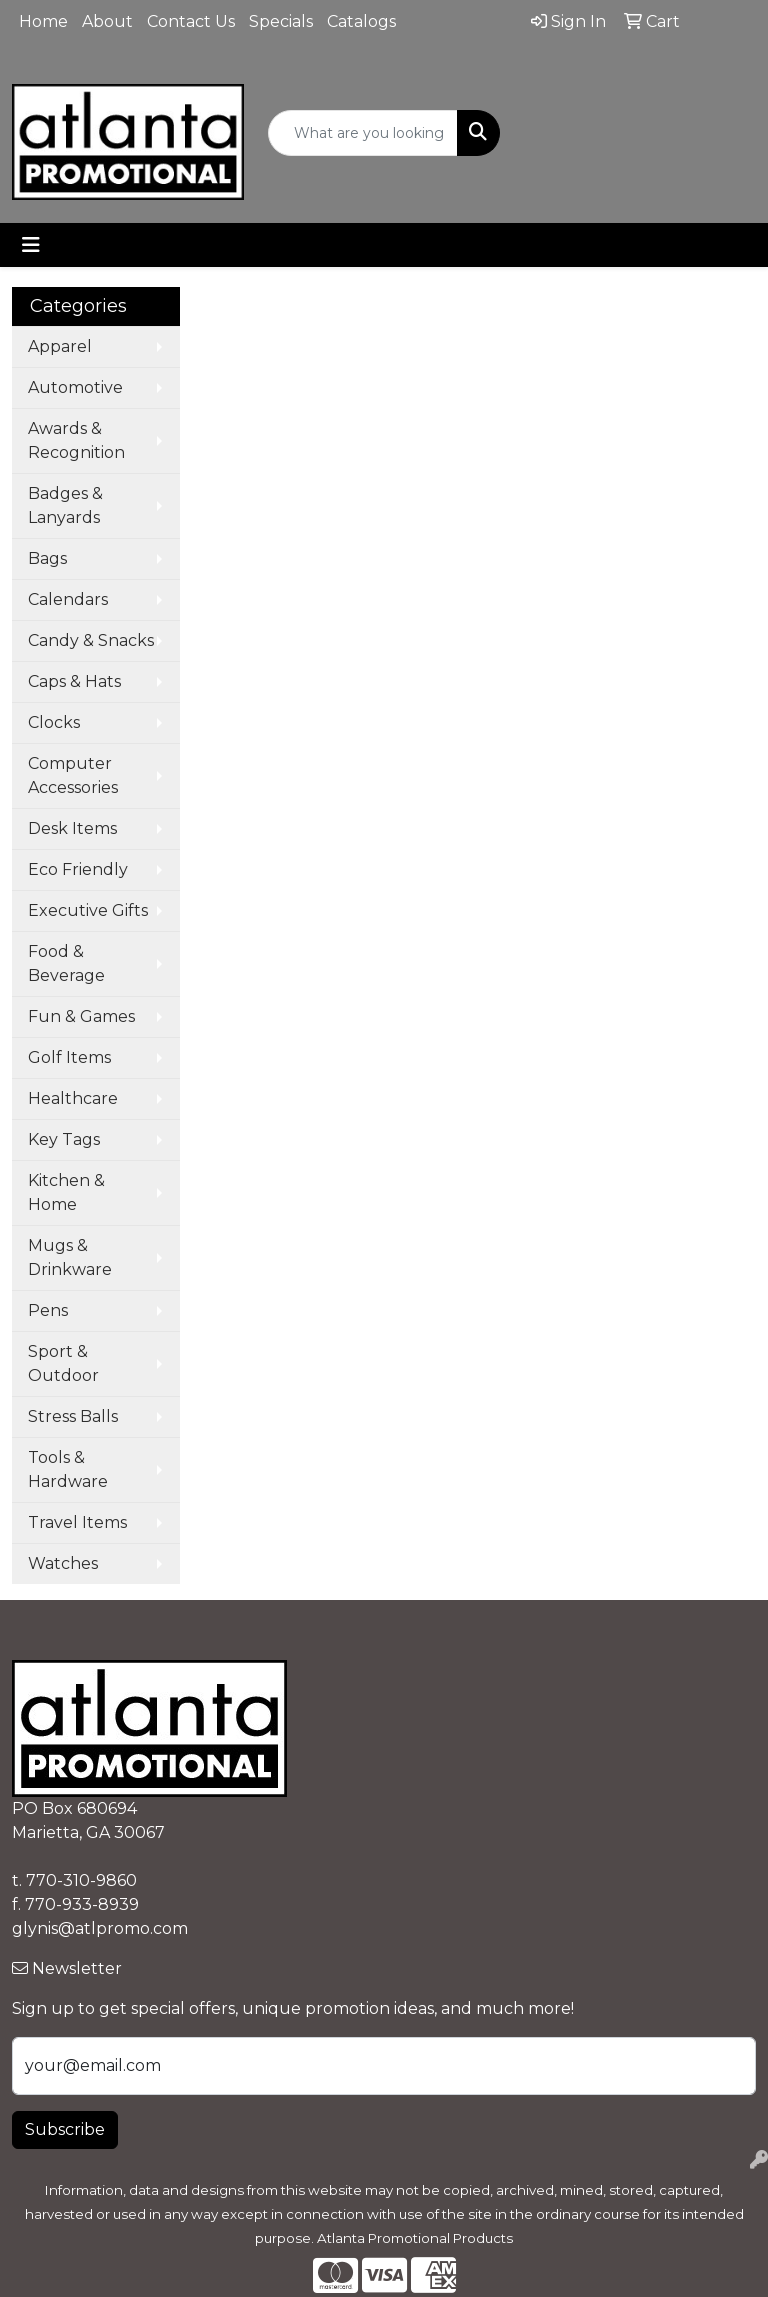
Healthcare (73, 1098)
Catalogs (361, 21)
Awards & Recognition (76, 440)
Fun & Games (81, 1016)
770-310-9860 (81, 1880)
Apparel (60, 346)
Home (43, 21)
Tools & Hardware (68, 1469)
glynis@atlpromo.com (100, 1928)
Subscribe (65, 2129)
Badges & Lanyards (65, 505)
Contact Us (191, 21)
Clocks (54, 722)
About (107, 21)
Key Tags (64, 1139)
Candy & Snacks (91, 640)
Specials (281, 21)
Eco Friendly (78, 869)
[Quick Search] (363, 133)
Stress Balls (73, 1416)
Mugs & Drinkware (70, 1257)
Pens (48, 1310)
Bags (47, 558)
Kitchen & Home (66, 1192)
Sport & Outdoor (63, 1363)
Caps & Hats (74, 681)
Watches (63, 1563)
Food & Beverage (66, 963)
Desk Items (72, 828)
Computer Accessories (73, 775)
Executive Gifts (88, 910)
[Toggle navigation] (31, 245)
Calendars (68, 599)
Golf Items (69, 1057)
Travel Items (77, 1522)
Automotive (75, 387)
